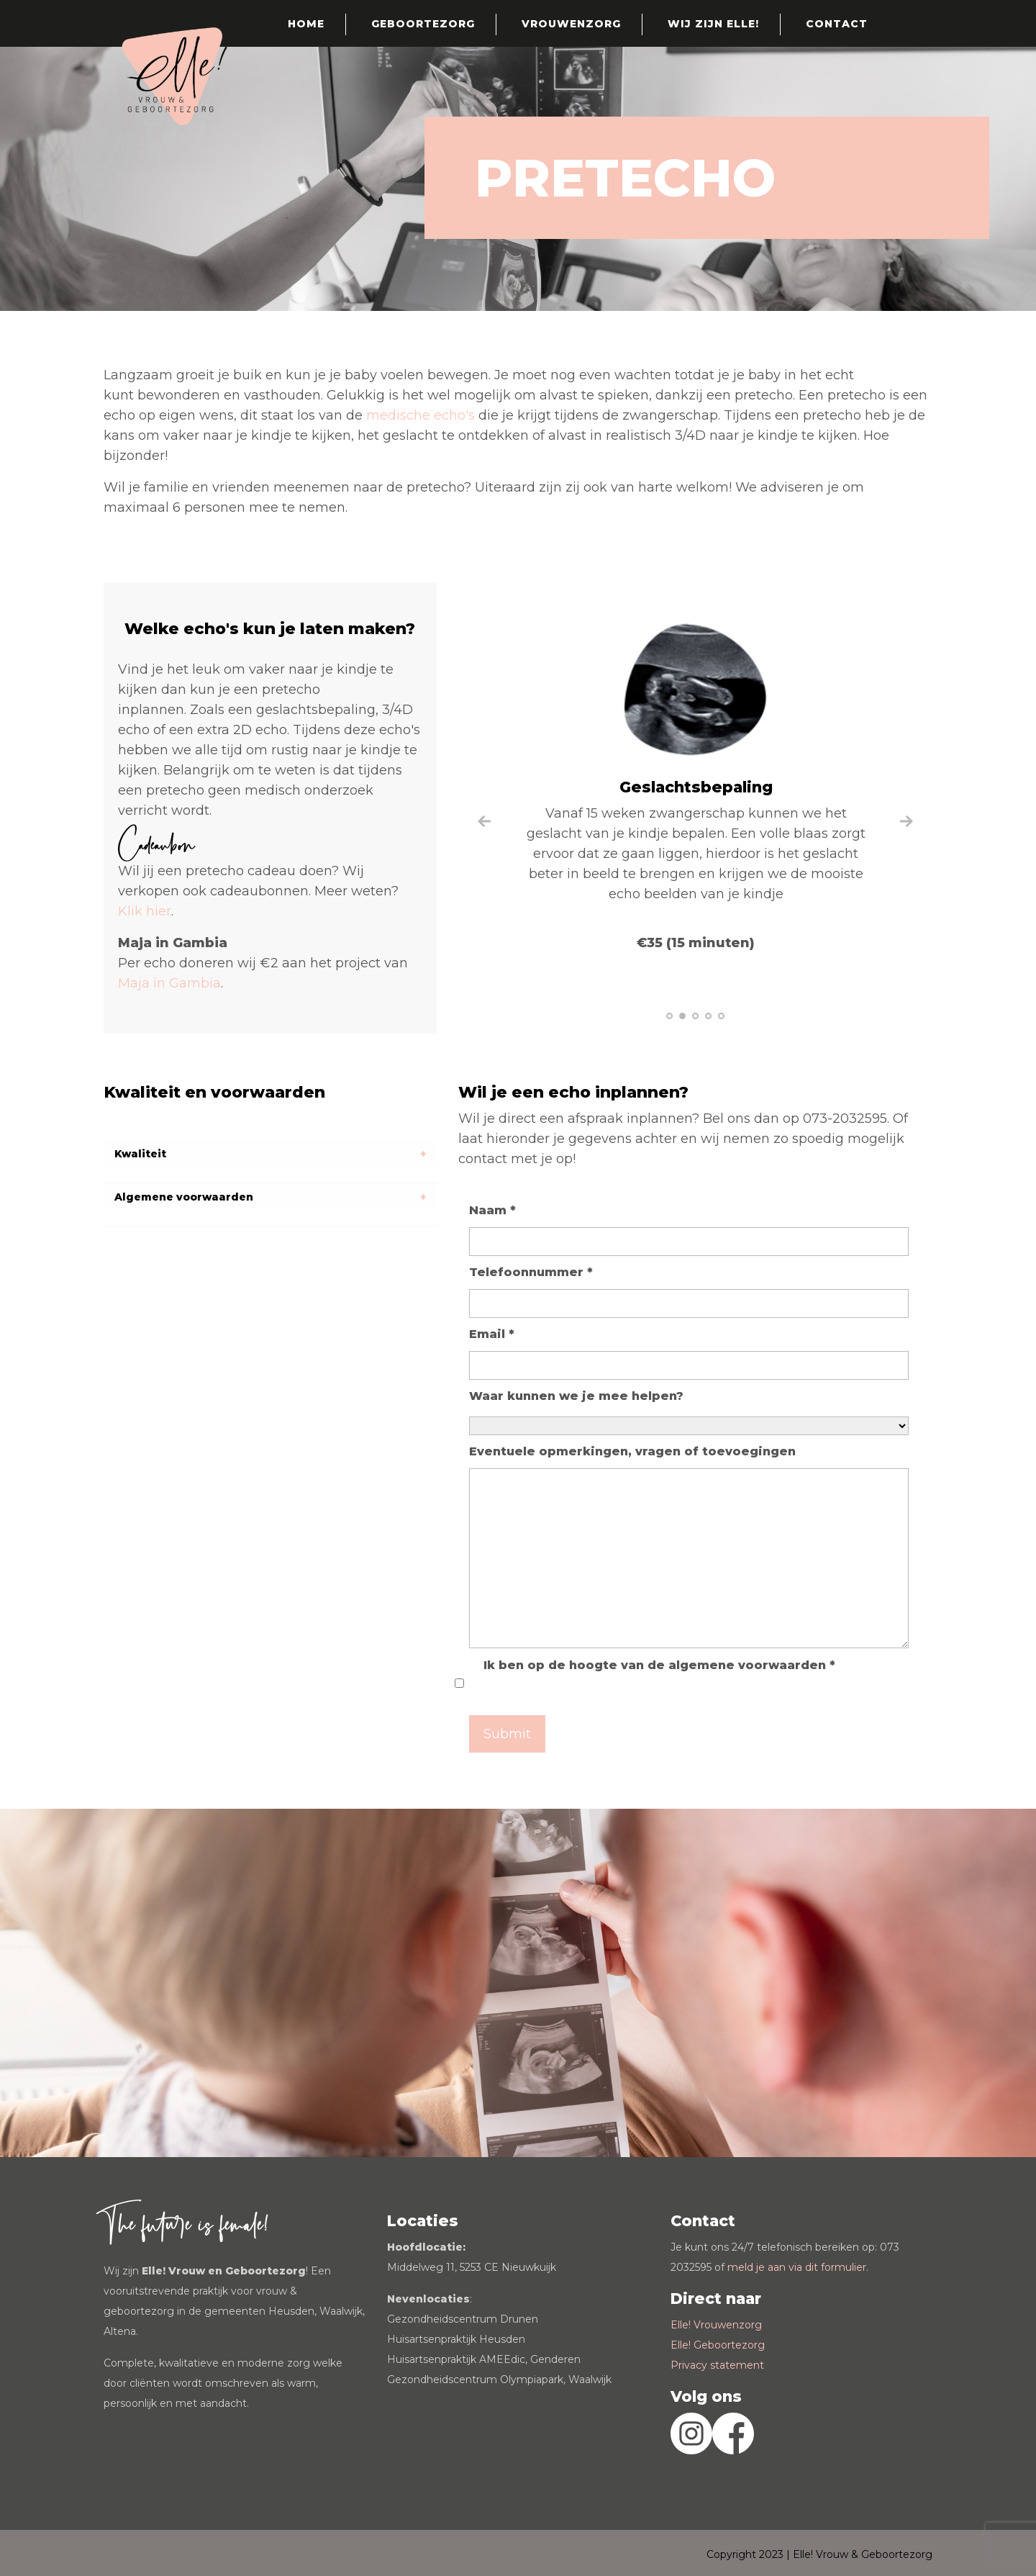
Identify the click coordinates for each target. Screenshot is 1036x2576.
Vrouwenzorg (571, 23)
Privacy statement (717, 2365)
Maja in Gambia (169, 983)
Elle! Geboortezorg (718, 2344)
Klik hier (144, 911)
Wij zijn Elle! (713, 23)
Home (306, 23)
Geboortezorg (423, 23)
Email (491, 1334)
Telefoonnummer (531, 1272)
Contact (837, 23)
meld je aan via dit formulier (796, 2267)
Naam (492, 1210)
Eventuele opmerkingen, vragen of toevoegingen (632, 1451)
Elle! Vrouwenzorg (716, 2324)
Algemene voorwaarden (183, 1196)
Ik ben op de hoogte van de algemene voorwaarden (659, 1665)
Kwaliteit (140, 1153)
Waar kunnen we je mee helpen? (576, 1396)
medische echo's (422, 415)
